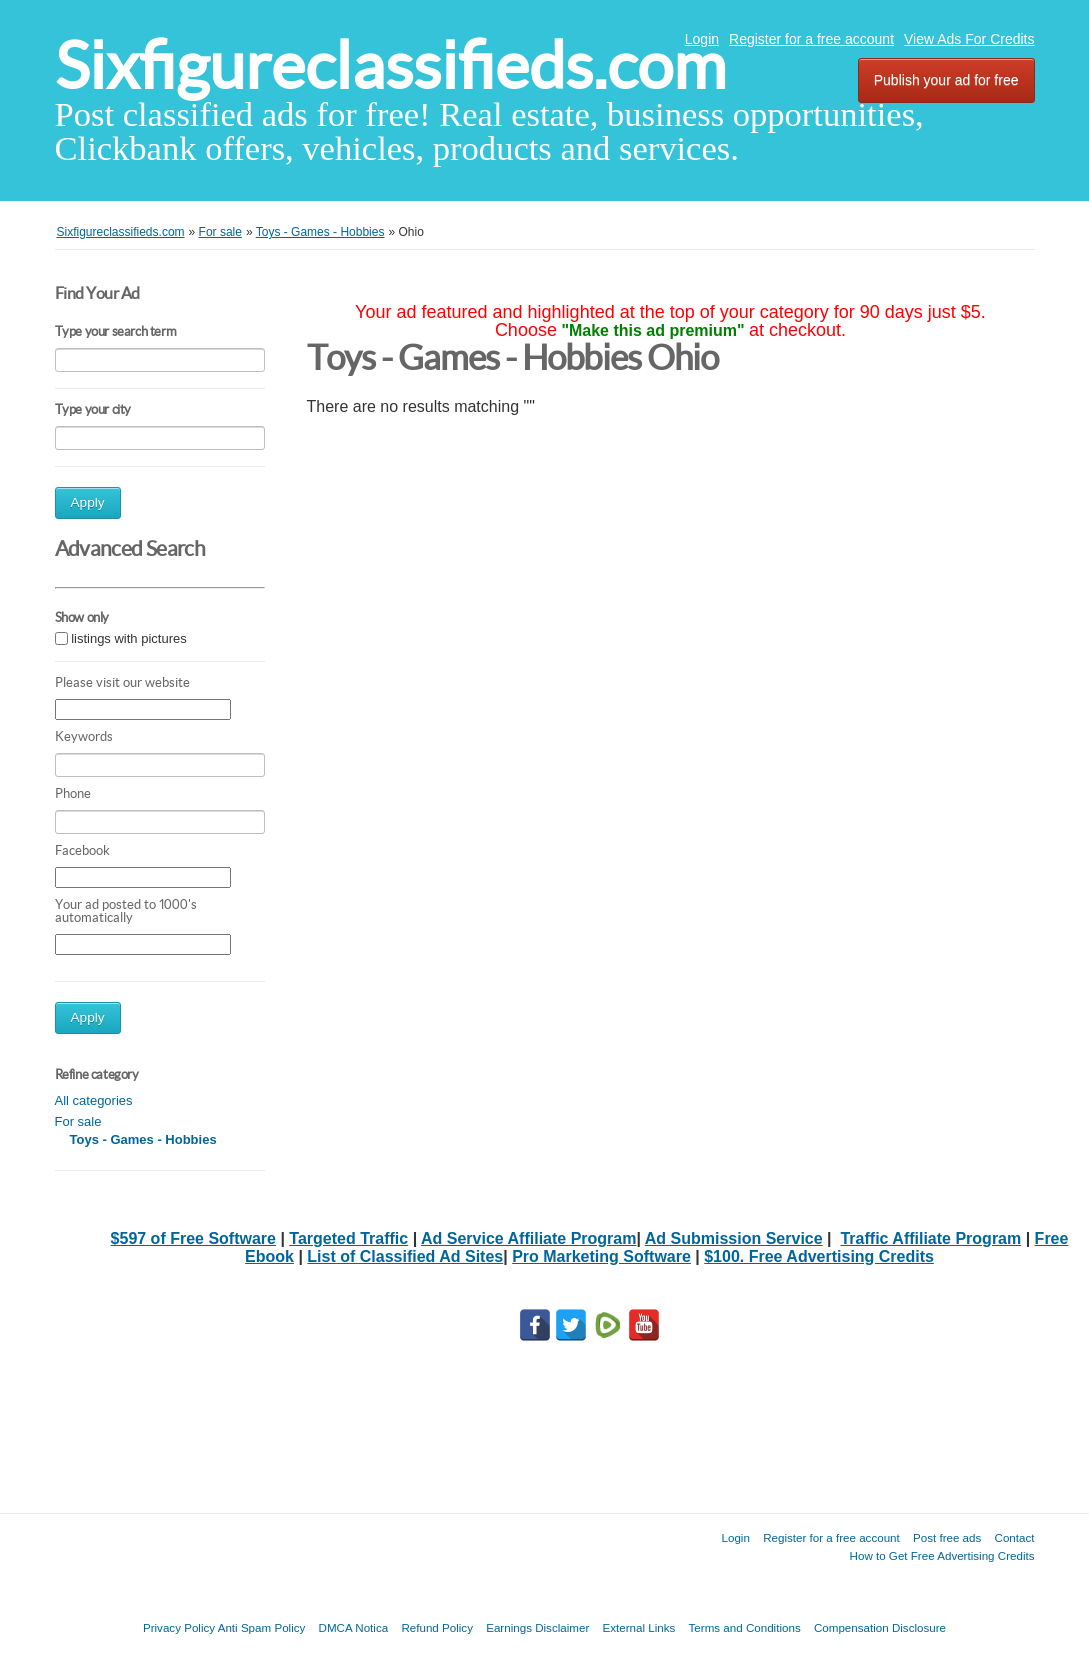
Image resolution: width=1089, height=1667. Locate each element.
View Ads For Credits (969, 39)
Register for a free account (811, 39)
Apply (88, 502)
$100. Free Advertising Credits (819, 1256)
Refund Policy (437, 1627)
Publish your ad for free (946, 80)
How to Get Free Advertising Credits (942, 1555)
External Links (639, 1627)
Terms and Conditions (745, 1627)
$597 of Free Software (193, 1238)
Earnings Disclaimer (537, 1627)
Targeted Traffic (348, 1238)
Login (702, 39)
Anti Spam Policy (262, 1627)
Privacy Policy (179, 1627)
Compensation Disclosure (880, 1627)
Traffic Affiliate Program (930, 1238)
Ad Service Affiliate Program (528, 1238)
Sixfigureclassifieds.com (390, 65)
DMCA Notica (354, 1627)
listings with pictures (129, 638)
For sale (78, 1121)
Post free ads (947, 1537)
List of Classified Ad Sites (405, 1256)
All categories (94, 1100)
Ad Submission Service (734, 1238)
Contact (1015, 1537)
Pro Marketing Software (601, 1256)
